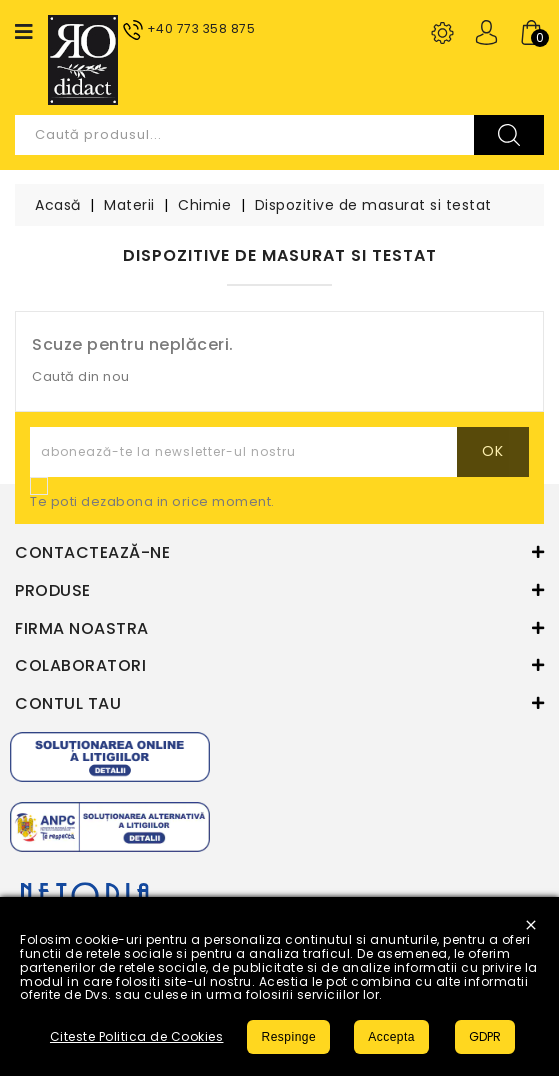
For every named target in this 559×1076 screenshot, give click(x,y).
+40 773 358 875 (201, 28)
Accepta (391, 1037)
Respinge (288, 1037)
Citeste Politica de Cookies (137, 1036)
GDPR (485, 1036)
